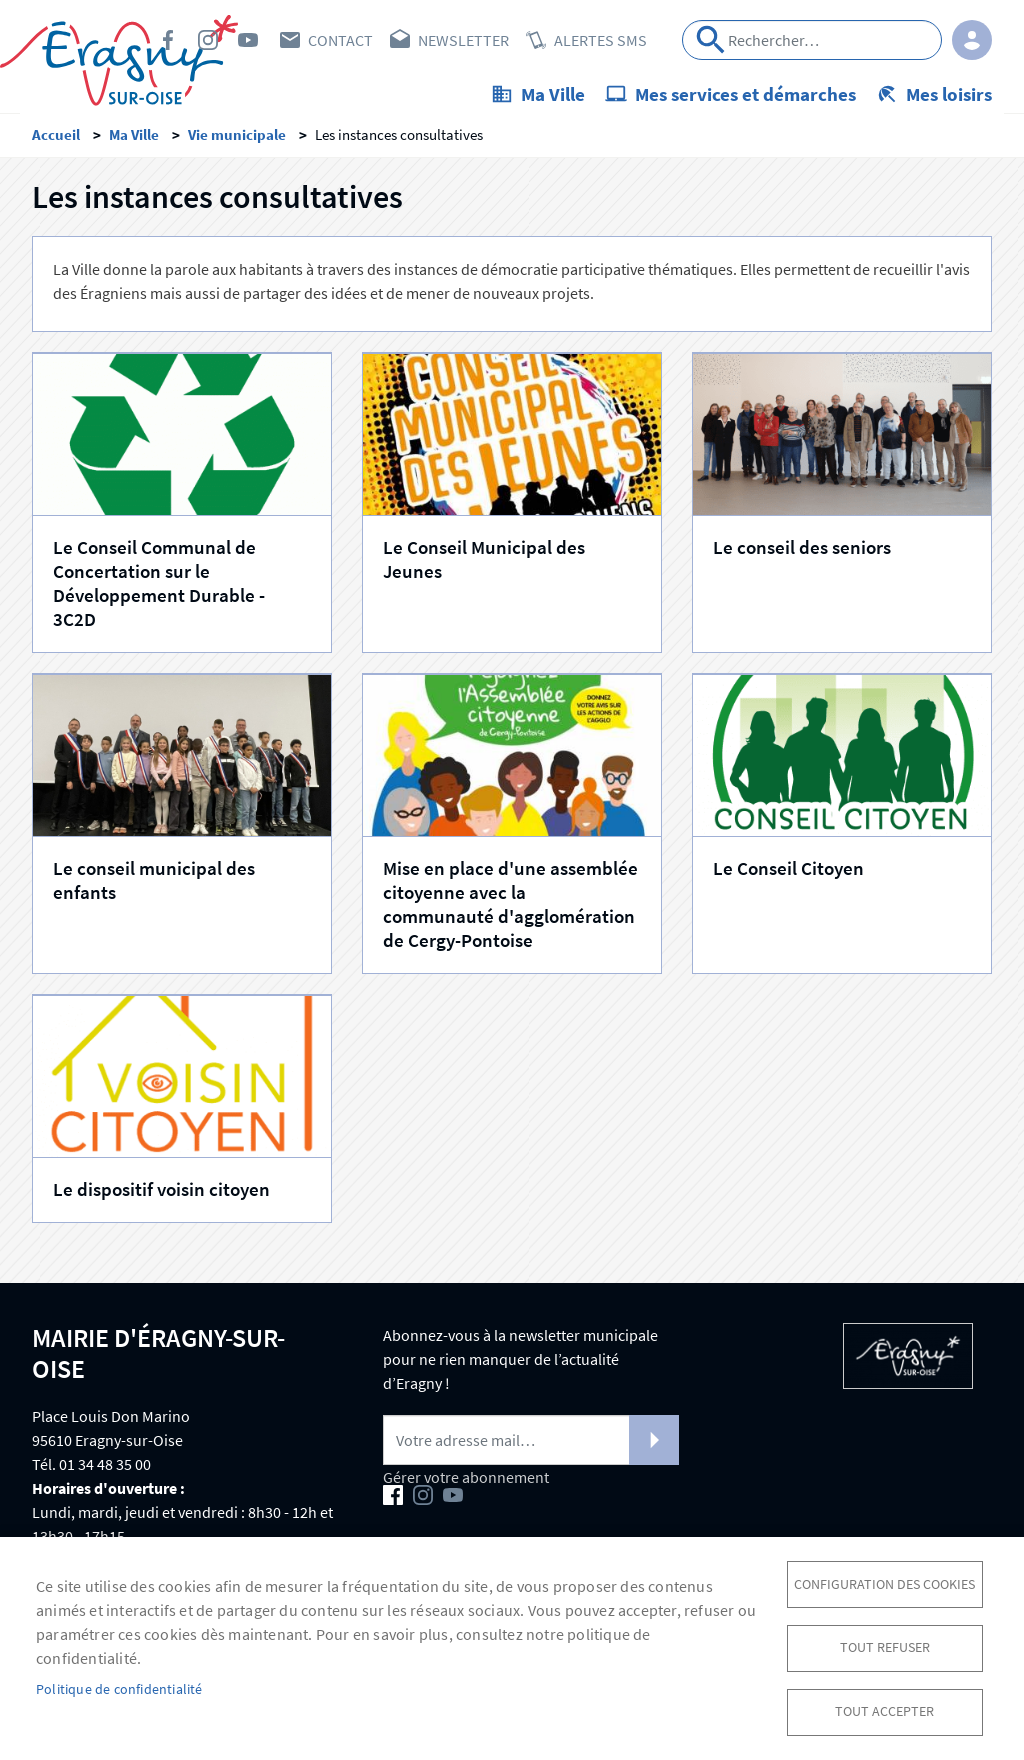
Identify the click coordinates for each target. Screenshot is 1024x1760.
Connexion (972, 40)
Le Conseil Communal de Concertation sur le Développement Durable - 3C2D (159, 589)
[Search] (812, 40)
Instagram (208, 40)
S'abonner (654, 1446)
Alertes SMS (600, 40)
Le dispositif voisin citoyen (161, 1195)
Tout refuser (885, 1645)
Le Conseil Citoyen (788, 874)
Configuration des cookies (884, 1580)
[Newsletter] (531, 1446)
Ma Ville (553, 94)
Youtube (248, 40)
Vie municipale (237, 140)
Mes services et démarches (745, 94)
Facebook (168, 40)
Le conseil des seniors (802, 553)
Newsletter (463, 40)
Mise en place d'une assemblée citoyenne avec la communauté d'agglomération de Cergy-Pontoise (510, 910)
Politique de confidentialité (119, 1687)
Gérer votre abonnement (466, 1483)
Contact (340, 40)
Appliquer (711, 40)
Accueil (56, 140)
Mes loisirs (949, 94)
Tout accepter (884, 1710)
